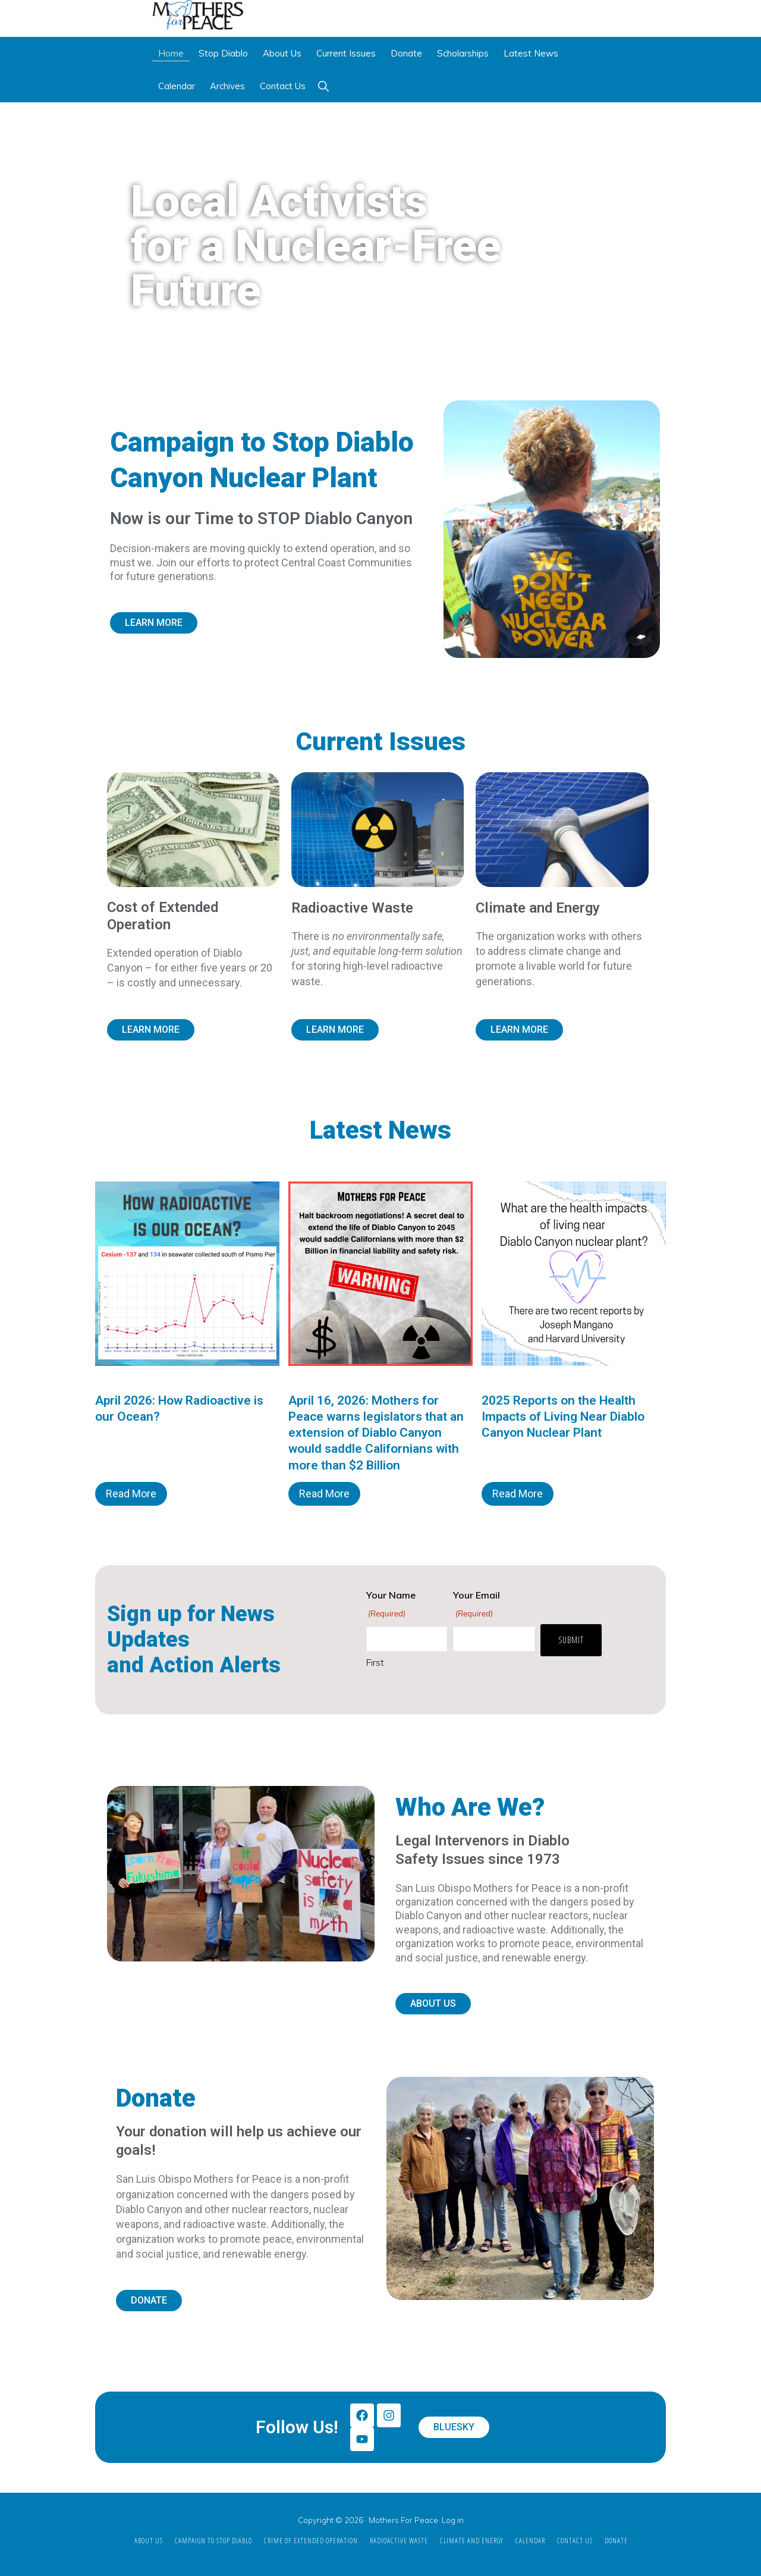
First (375, 1662)
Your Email (476, 1605)
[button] (323, 86)
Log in (453, 2520)
